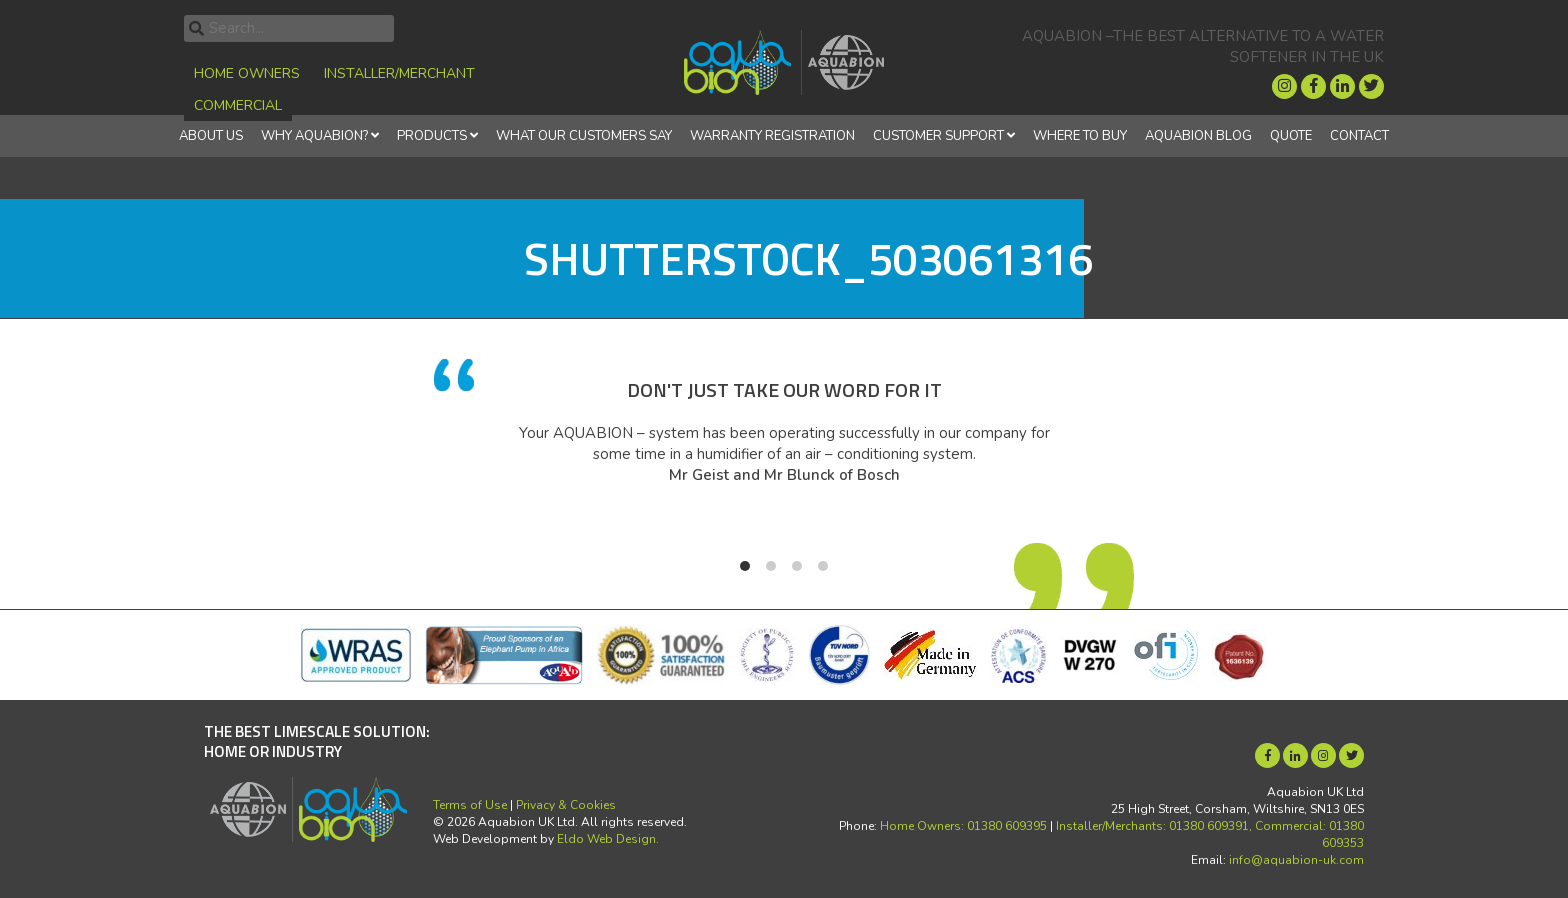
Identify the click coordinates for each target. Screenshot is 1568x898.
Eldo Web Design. (608, 839)
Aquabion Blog (1198, 136)
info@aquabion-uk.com (1296, 860)
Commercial (238, 105)
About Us (211, 136)
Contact (1359, 136)
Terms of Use (470, 805)
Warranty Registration (772, 136)
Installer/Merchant (399, 73)
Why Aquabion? (314, 136)
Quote (1291, 136)
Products (432, 136)
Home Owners (247, 73)
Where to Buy (1080, 136)
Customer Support (938, 136)
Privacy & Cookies (566, 805)
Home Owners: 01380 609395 (963, 826)
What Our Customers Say (584, 136)
